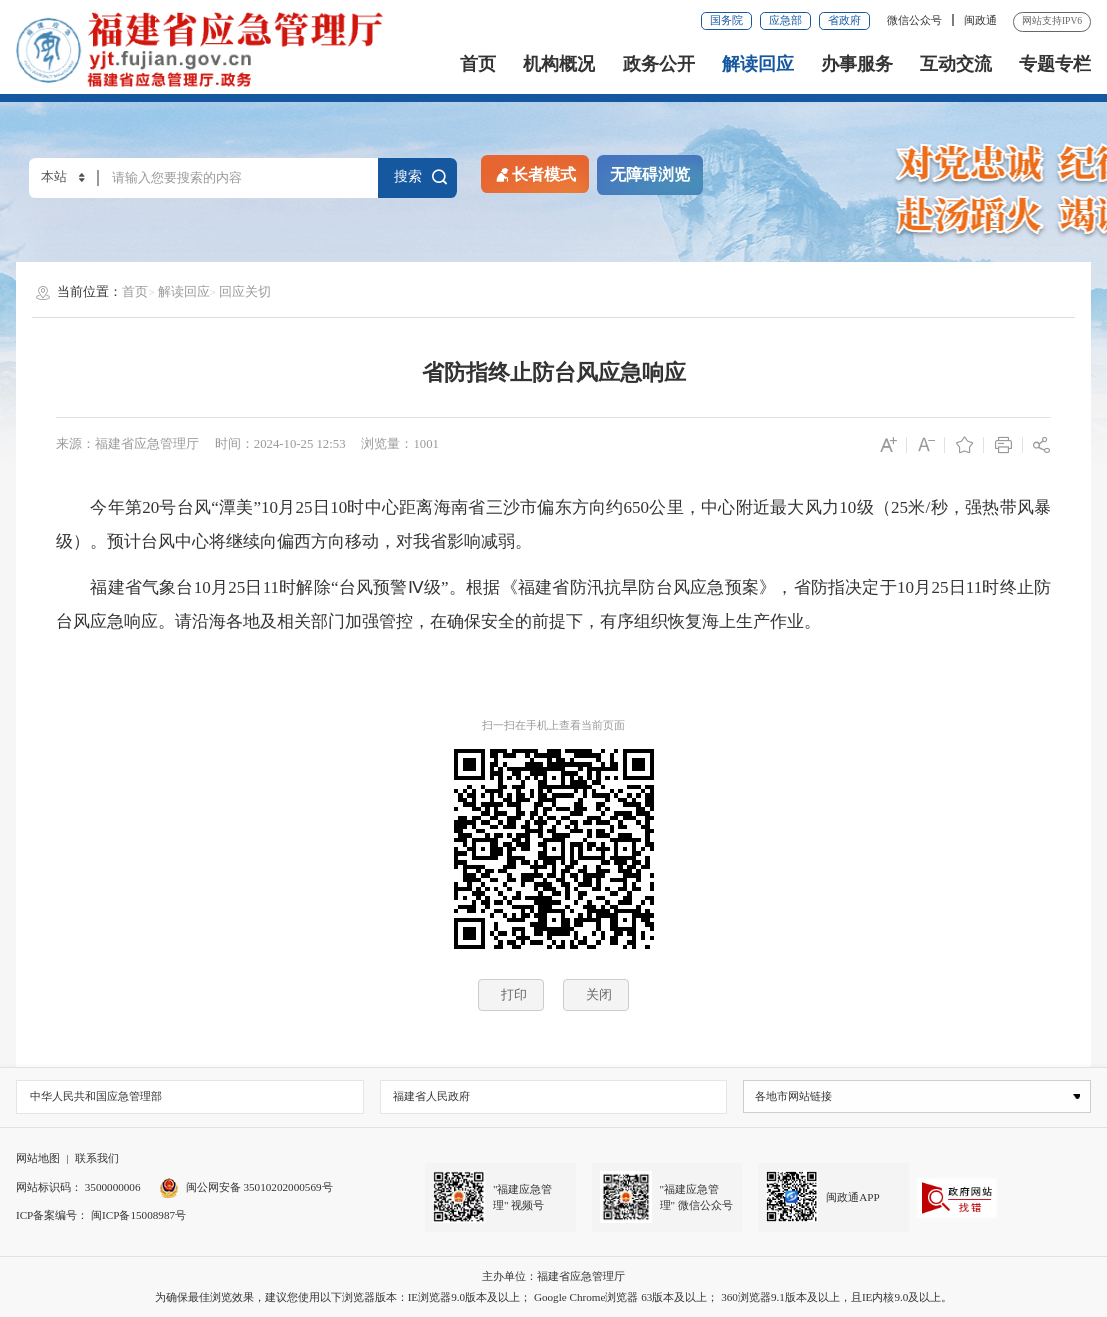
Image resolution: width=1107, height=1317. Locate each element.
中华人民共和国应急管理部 (96, 1096)
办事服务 (857, 64)
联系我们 (97, 1158)
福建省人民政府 (431, 1096)
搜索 (419, 176)
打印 (514, 994)
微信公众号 (916, 20)
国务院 (726, 20)
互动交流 (956, 64)
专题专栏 (1055, 64)
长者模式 (534, 173)
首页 (478, 64)
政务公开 (659, 64)
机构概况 (559, 64)
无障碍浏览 (650, 174)
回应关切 (245, 292)
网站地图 (38, 1158)
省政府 (844, 20)
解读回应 (758, 64)
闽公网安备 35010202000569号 (245, 1187)
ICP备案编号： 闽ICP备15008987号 (101, 1215)
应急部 (785, 20)
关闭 (599, 994)
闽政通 (980, 20)
